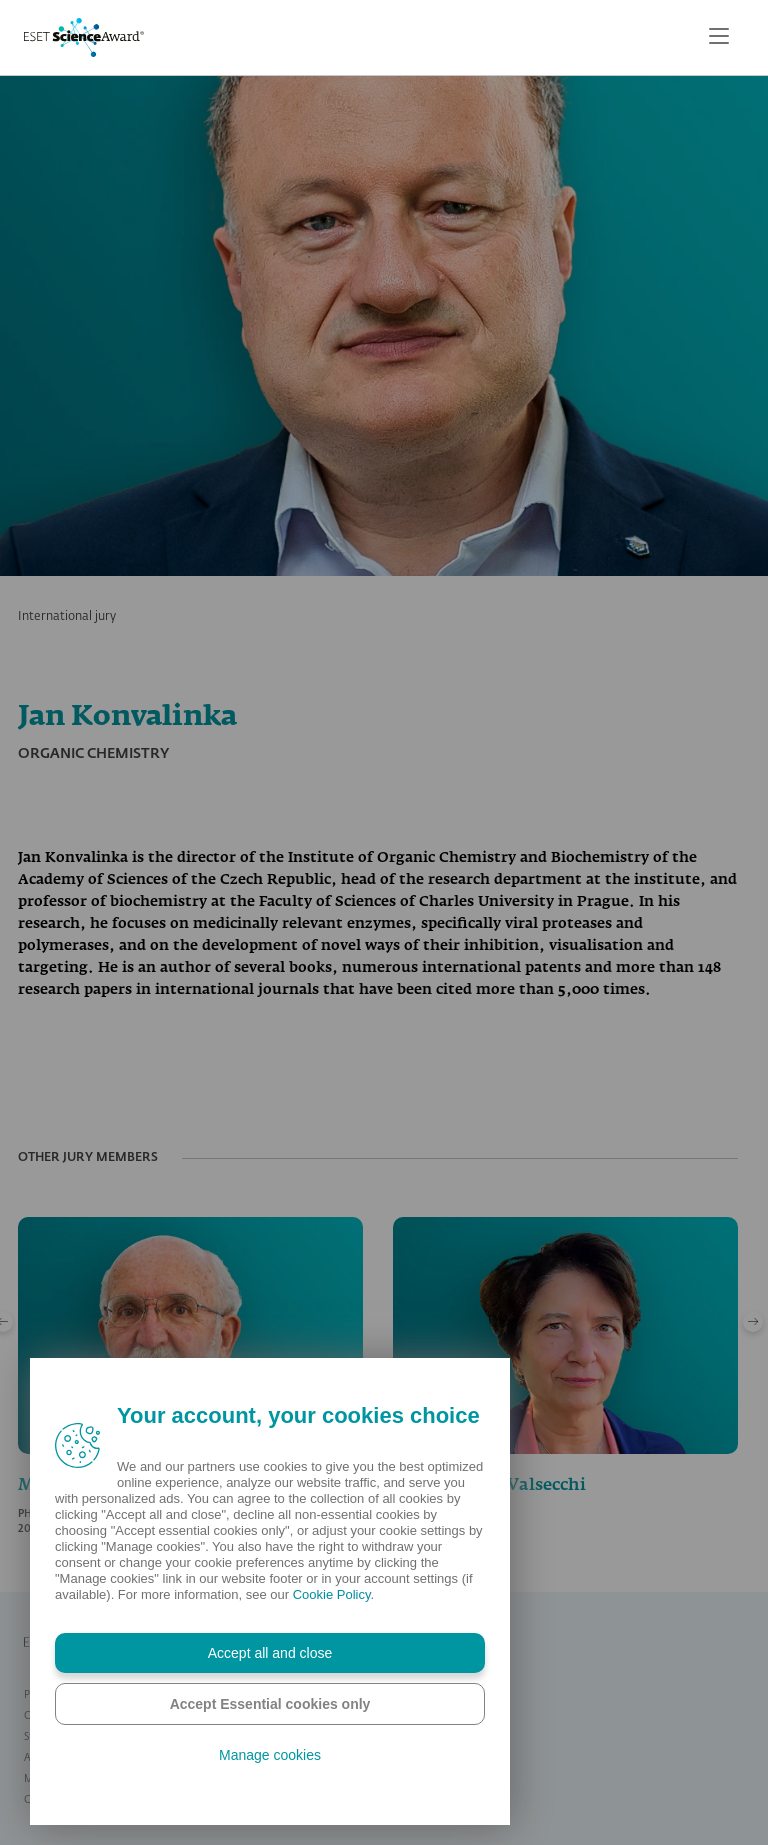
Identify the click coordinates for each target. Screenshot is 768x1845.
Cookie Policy (332, 1594)
